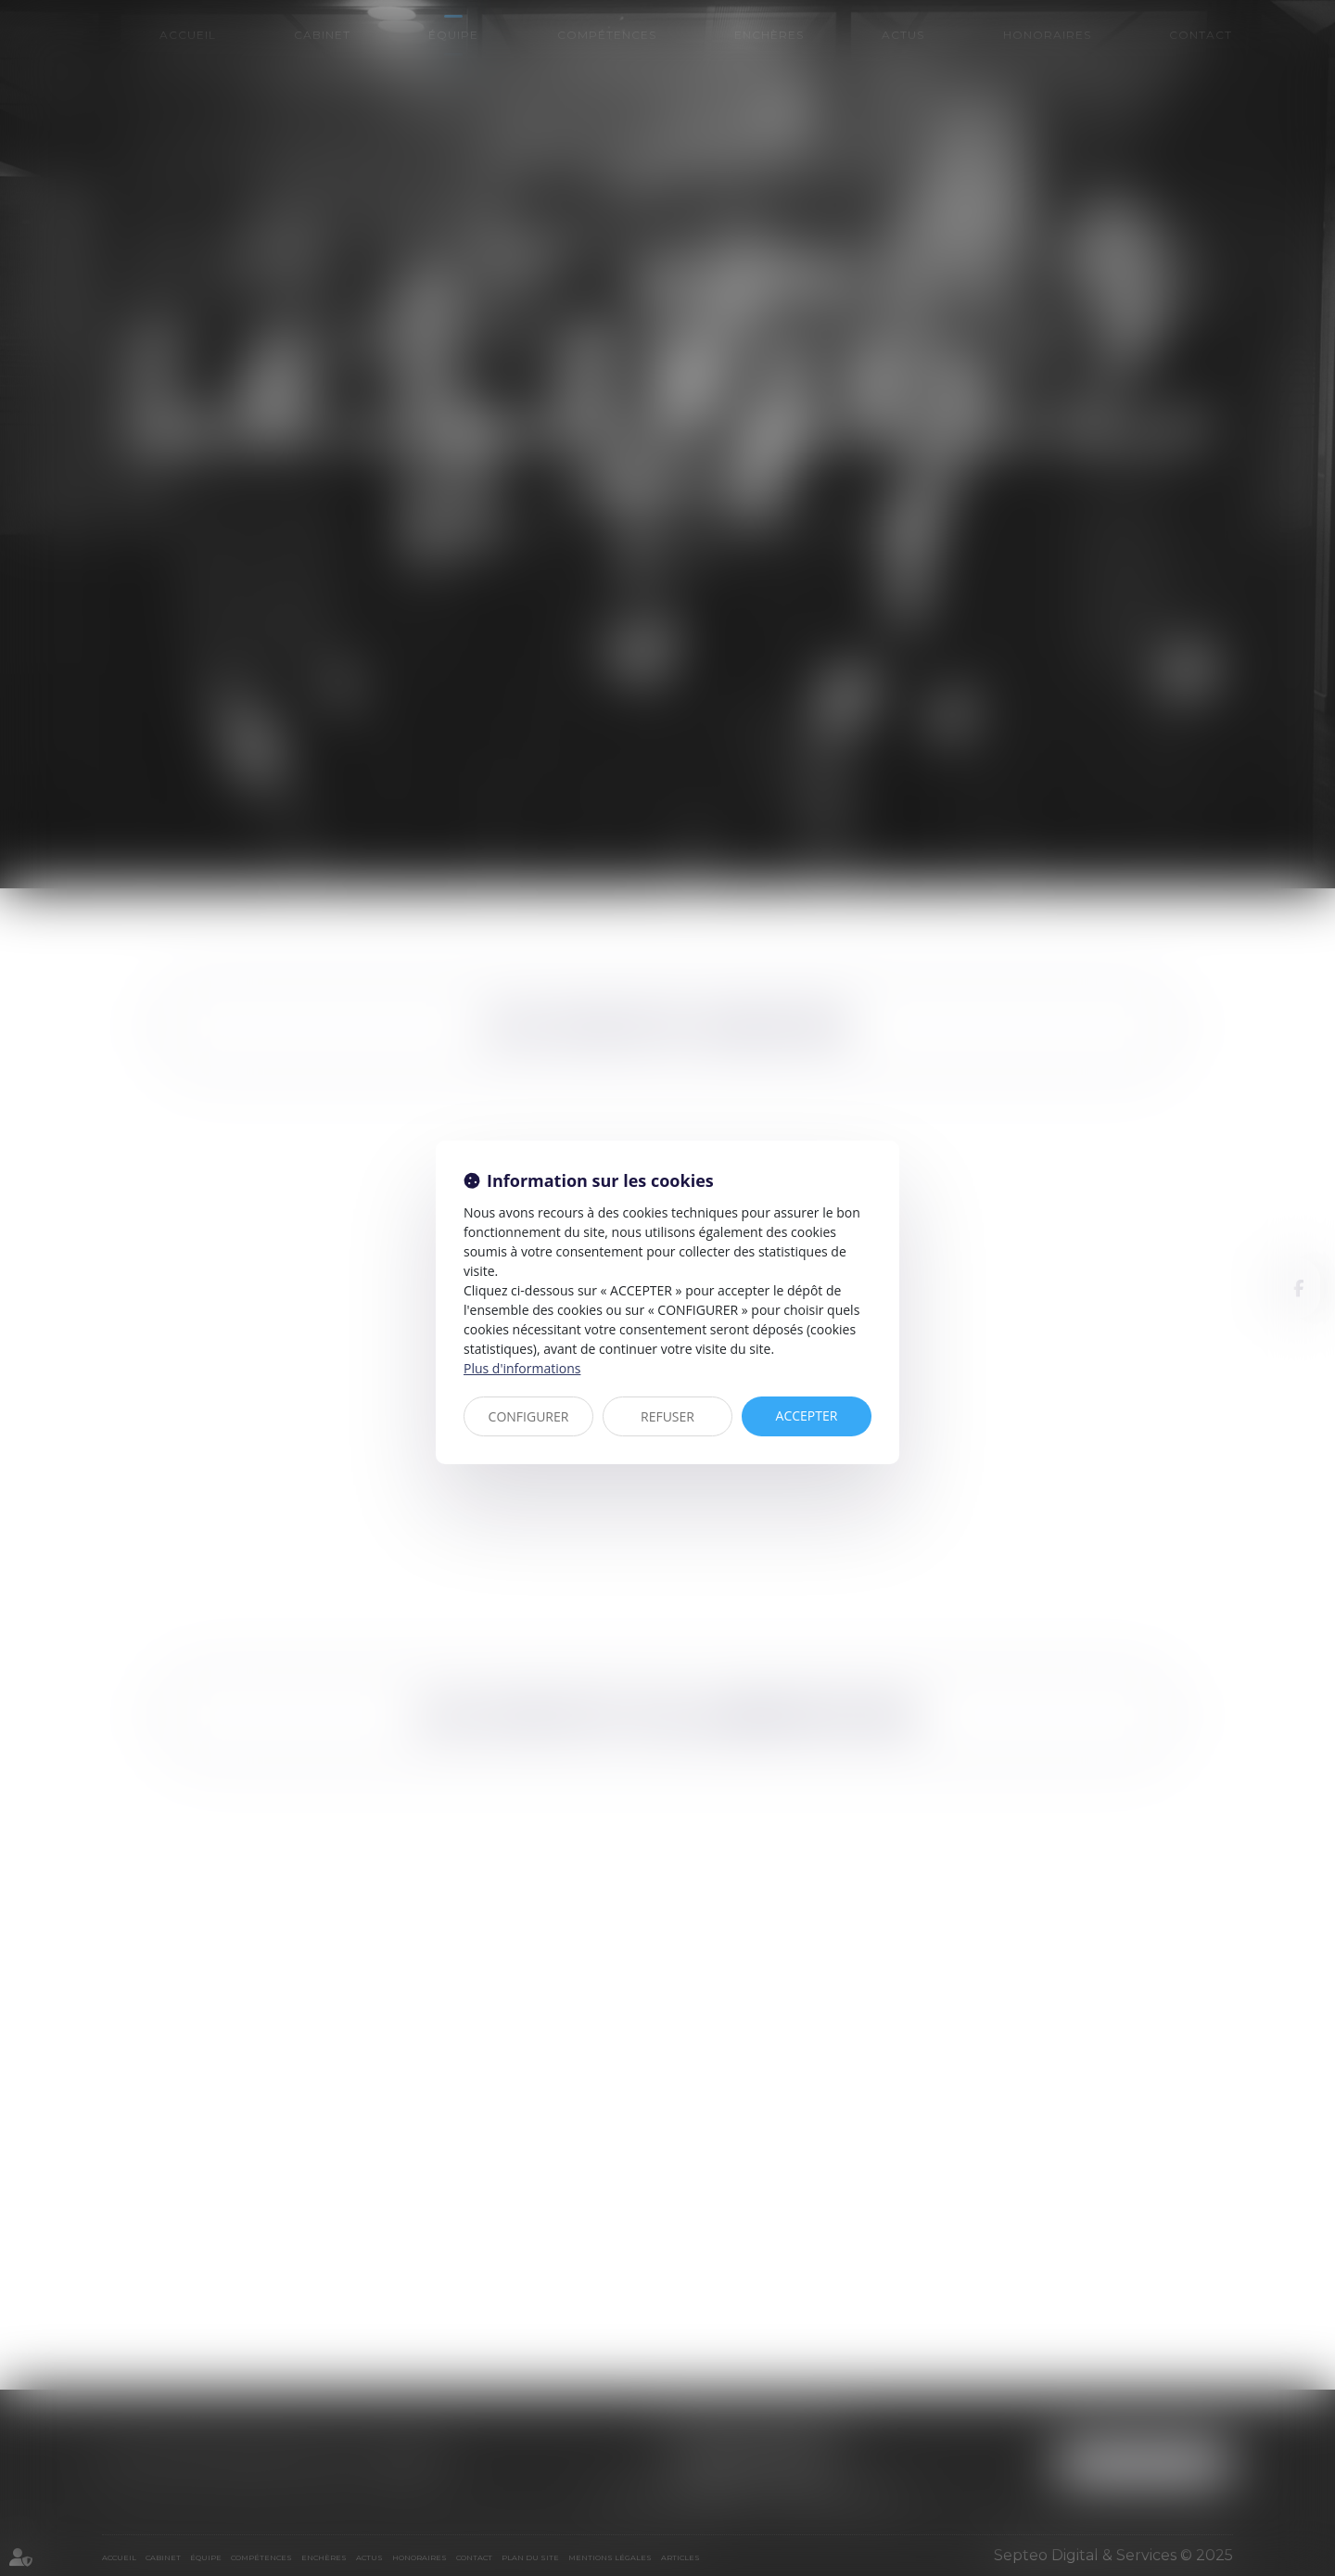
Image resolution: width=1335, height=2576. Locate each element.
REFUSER (667, 1416)
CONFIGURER (529, 1416)
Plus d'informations (522, 1368)
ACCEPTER (807, 1415)
